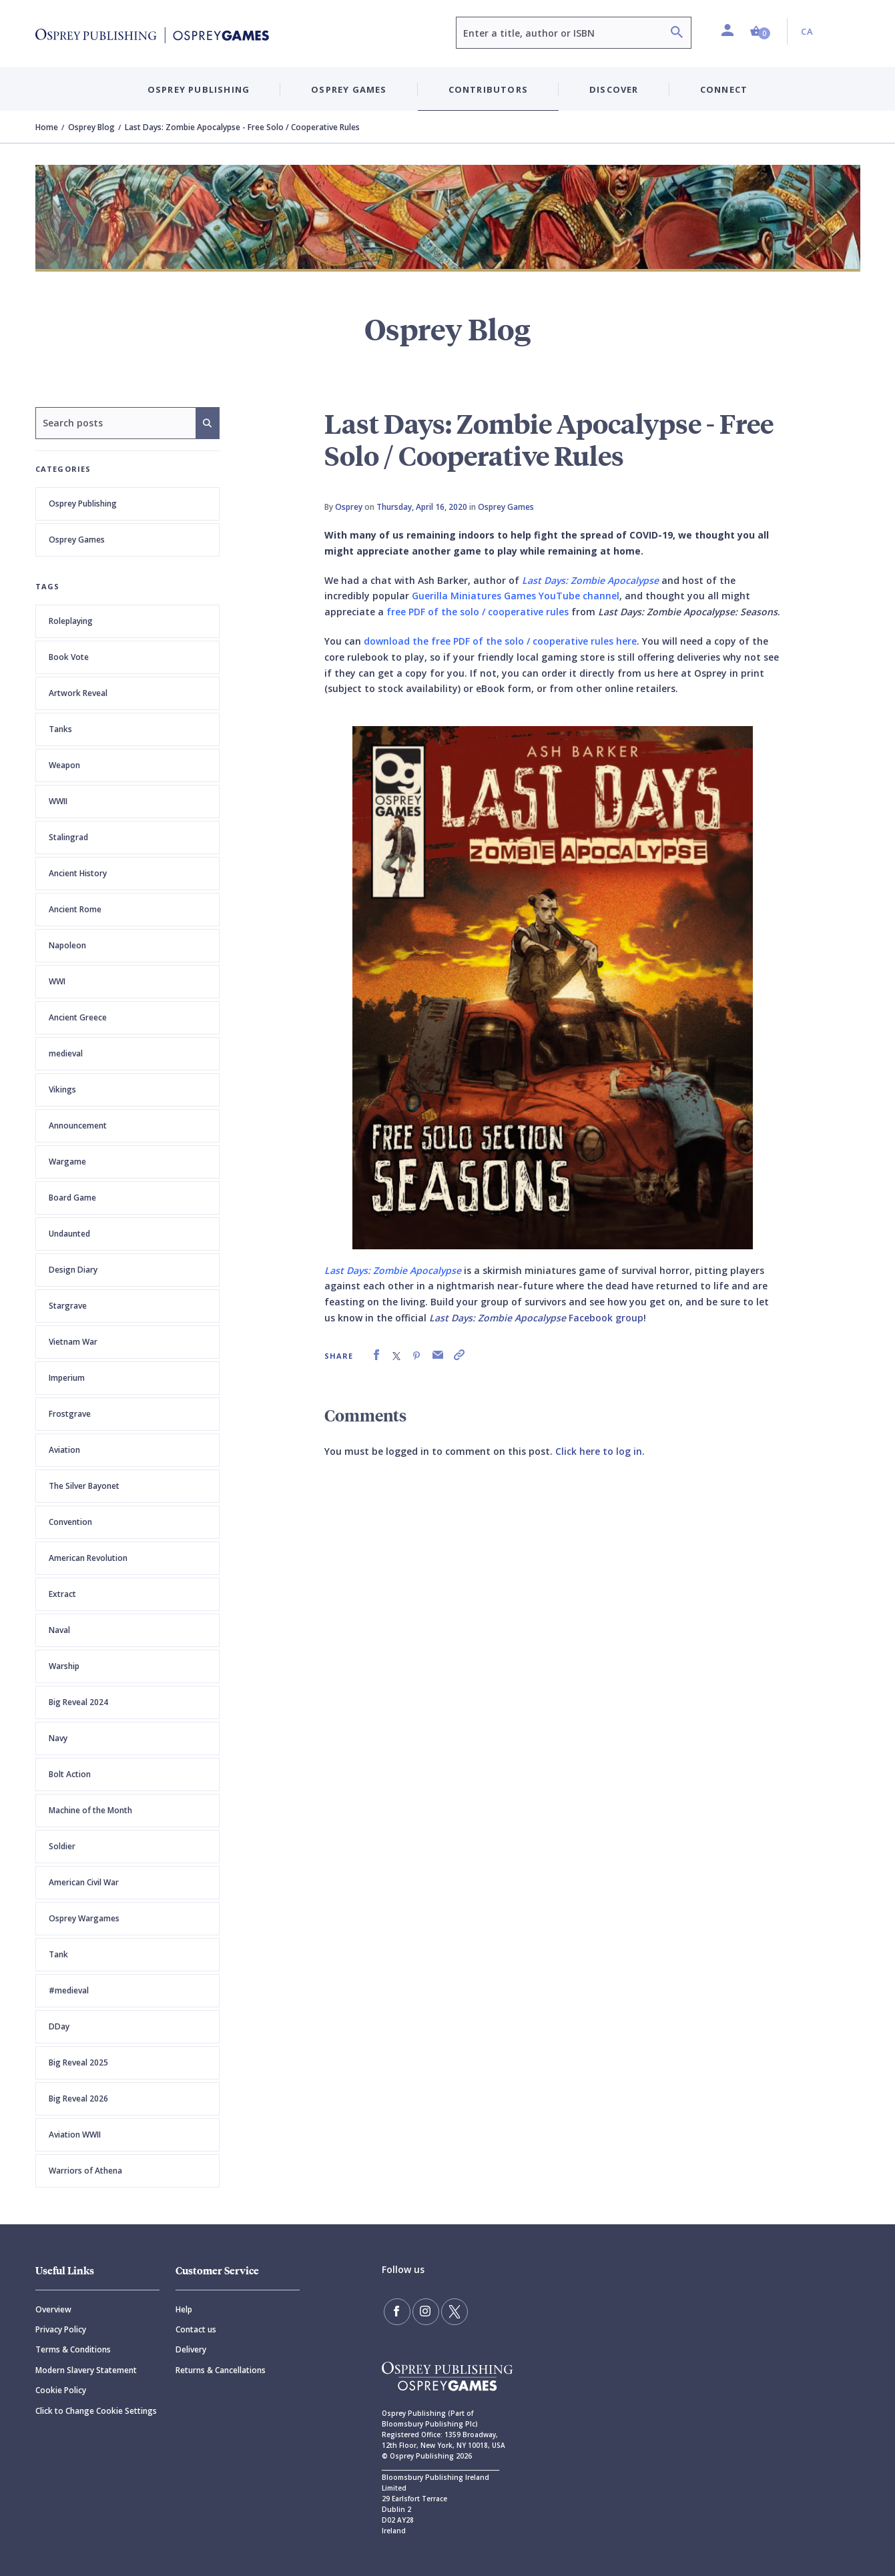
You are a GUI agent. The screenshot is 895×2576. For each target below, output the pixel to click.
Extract (62, 1594)
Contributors (488, 89)
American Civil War (84, 1882)
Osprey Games (77, 539)
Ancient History (78, 873)
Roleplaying (71, 621)
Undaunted (69, 1233)
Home (46, 127)
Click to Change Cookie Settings (96, 2411)
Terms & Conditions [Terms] (73, 2349)
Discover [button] (614, 89)
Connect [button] (724, 89)
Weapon (64, 765)
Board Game (72, 1197)
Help (184, 2309)
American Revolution (88, 1558)
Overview (53, 2309)
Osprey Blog (91, 127)
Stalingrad (68, 837)
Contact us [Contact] (196, 2329)
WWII (58, 801)
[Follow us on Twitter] (454, 2311)
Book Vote (69, 657)
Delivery (191, 2349)
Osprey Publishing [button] (198, 89)
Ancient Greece (78, 1017)
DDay (59, 2026)
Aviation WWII (75, 2134)
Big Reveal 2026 (78, 2098)
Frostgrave (70, 1413)
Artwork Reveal (78, 693)
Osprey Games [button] (348, 89)
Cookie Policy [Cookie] (60, 2390)
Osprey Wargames (84, 1918)
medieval (66, 1053)
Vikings (62, 1089)
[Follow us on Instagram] (425, 2311)
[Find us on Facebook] (397, 2311)
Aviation (64, 1450)
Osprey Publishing (83, 503)
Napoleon (67, 945)
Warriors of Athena (85, 2170)
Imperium (67, 1377)
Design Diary (73, 1269)
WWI (57, 981)
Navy (58, 1738)
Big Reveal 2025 (78, 2062)
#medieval (69, 1990)
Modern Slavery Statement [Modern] (86, 2370)
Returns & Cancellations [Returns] (221, 2370)
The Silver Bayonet (84, 1486)
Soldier (62, 1846)
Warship (64, 1666)
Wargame (67, 1161)
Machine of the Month (90, 1810)
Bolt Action (70, 1774)
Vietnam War (73, 1341)
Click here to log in (598, 1451)
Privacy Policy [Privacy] (60, 2329)
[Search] (677, 34)
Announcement (78, 1125)
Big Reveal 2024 (78, 1702)
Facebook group (536, 1317)
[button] (760, 32)
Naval (59, 1630)
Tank (58, 1954)
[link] (376, 1355)
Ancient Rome (75, 909)
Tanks (60, 729)
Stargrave (68, 1305)
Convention (70, 1522)
